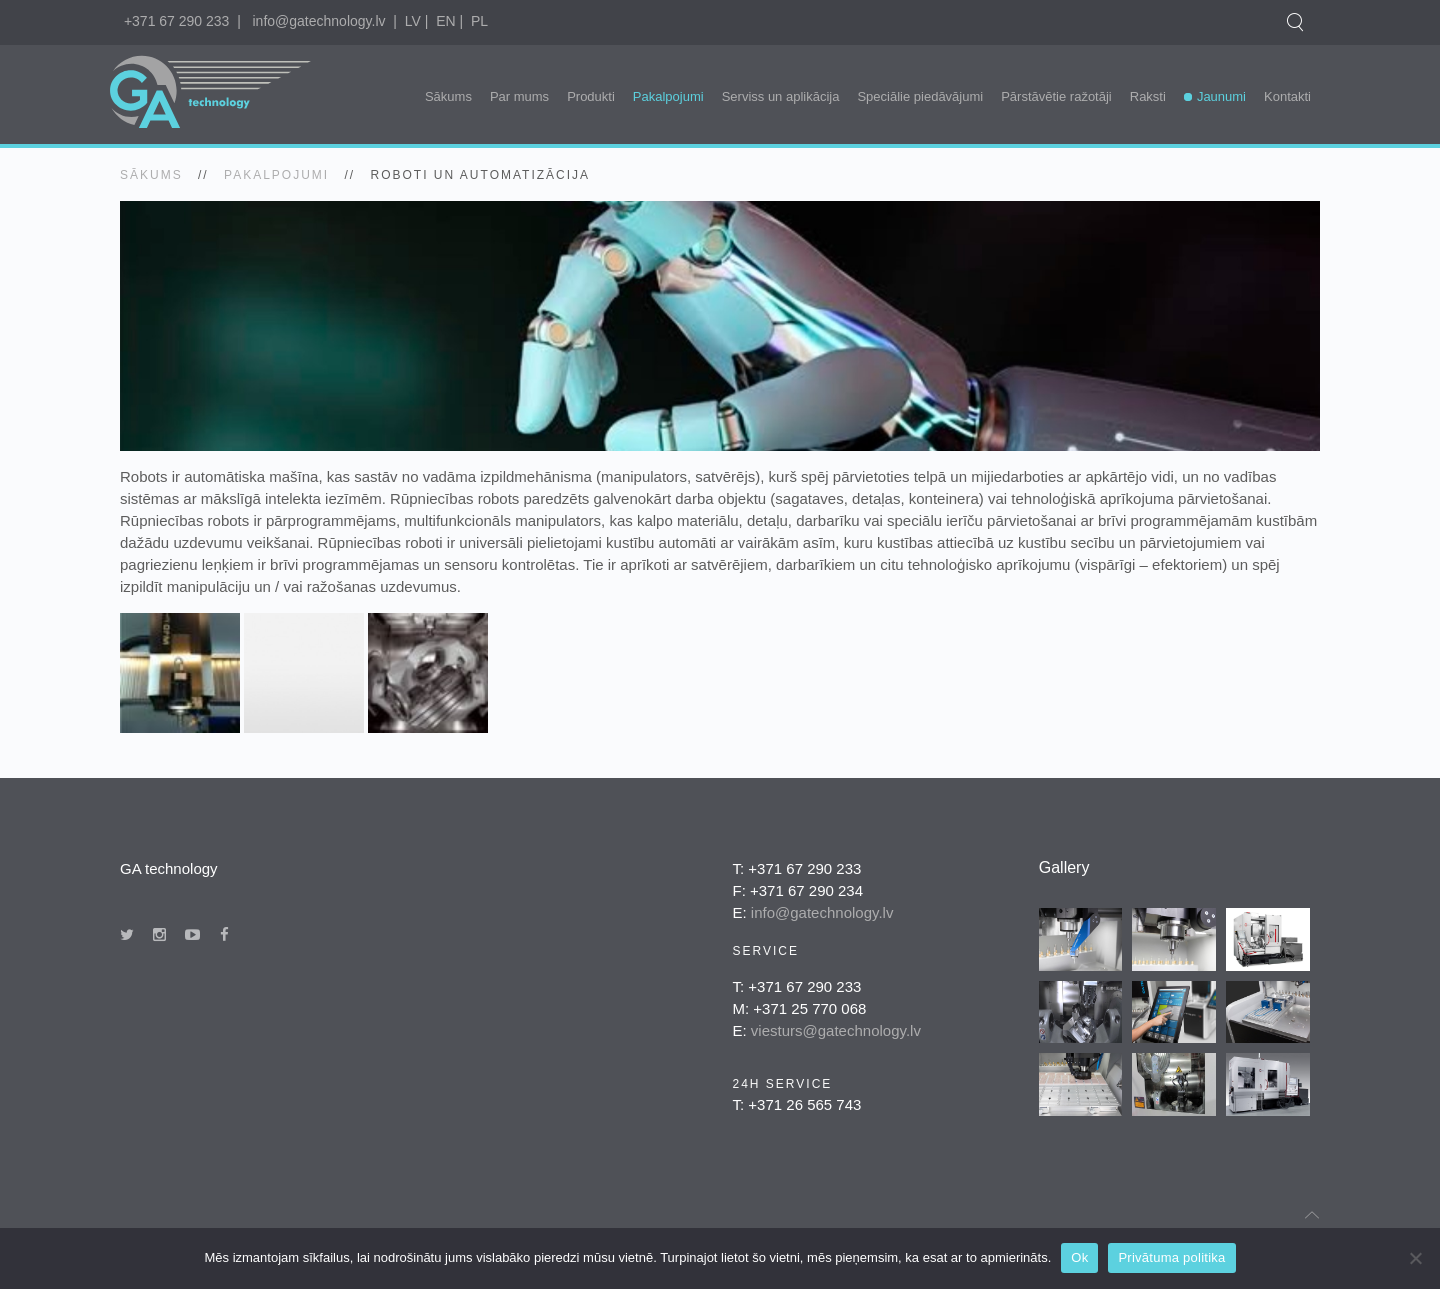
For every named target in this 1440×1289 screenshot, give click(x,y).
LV (413, 21)
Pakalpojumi (668, 96)
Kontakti (1287, 96)
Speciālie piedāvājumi (920, 96)
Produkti (591, 96)
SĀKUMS (151, 175)
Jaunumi (1221, 96)
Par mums (519, 96)
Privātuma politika (1171, 1257)
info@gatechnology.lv (318, 21)
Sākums (448, 96)
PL (479, 21)
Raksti (1148, 96)
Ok (1079, 1257)
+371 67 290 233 (177, 21)
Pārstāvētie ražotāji (1056, 96)
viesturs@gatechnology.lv (836, 1030)
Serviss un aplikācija (781, 96)
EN (445, 21)
